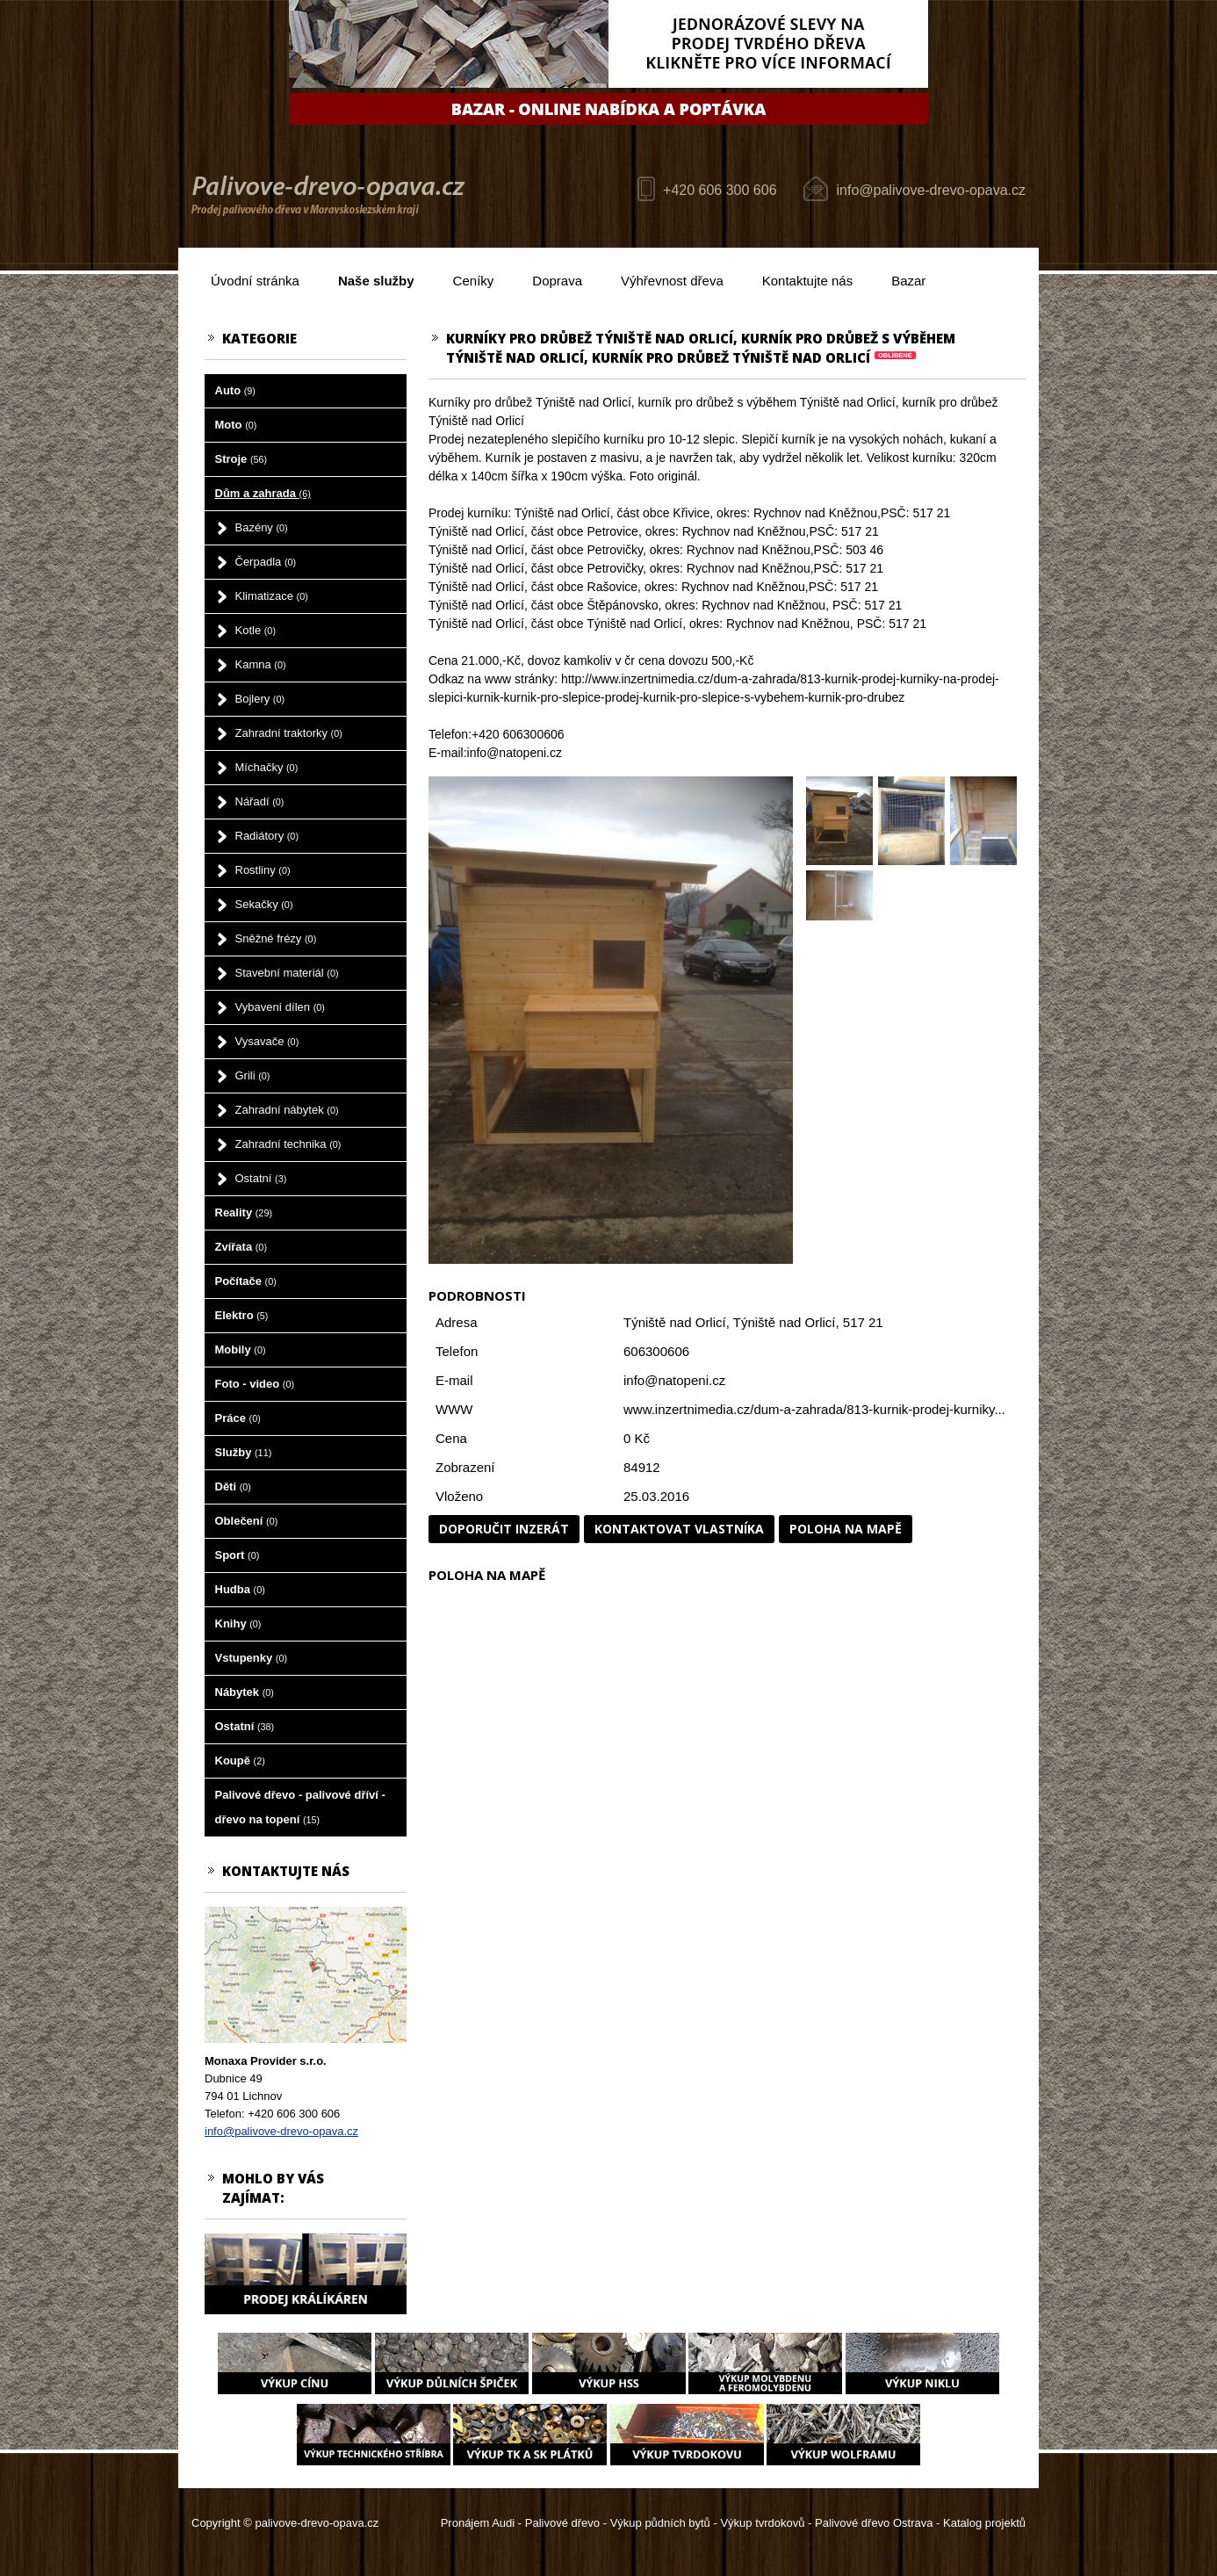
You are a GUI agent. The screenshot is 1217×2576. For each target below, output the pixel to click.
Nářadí (259, 801)
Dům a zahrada (263, 493)
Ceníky (473, 280)
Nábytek (244, 1692)
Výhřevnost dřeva (672, 280)
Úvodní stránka (255, 280)
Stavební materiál (287, 972)
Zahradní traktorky (288, 733)
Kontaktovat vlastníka (679, 1528)
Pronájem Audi (478, 2522)
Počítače (246, 1281)
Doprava (557, 280)
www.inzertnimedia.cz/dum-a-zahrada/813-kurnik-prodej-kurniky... (814, 1409)
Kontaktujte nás (807, 280)
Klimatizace (271, 596)
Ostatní (261, 1178)
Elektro (242, 1315)
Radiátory (267, 835)
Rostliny (263, 870)
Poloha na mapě (845, 1528)
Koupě (240, 1760)
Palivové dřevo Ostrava (874, 2522)
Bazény (261, 527)
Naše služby (376, 280)
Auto (235, 390)
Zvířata (241, 1246)
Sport (237, 1555)
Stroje (241, 458)
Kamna (260, 664)
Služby (243, 1452)
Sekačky (264, 904)
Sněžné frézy (276, 938)
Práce (238, 1418)
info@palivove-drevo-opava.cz (931, 190)
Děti (233, 1486)
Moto (236, 424)
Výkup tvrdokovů (762, 2522)
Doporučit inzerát (504, 1528)
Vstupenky (251, 1657)
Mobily (240, 1349)
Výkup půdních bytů (660, 2522)
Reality (244, 1212)
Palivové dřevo (562, 2522)
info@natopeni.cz (674, 1380)
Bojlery (260, 698)
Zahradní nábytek (287, 1109)
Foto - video (255, 1383)
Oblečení (246, 1520)
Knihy (238, 1623)
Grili (252, 1075)
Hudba (240, 1589)
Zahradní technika (288, 1144)
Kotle (255, 630)
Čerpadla (266, 561)
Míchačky (267, 767)
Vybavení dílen (280, 1007)
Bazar (908, 280)
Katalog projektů (984, 2522)
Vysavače (267, 1041)
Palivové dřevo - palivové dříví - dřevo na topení (300, 1807)
